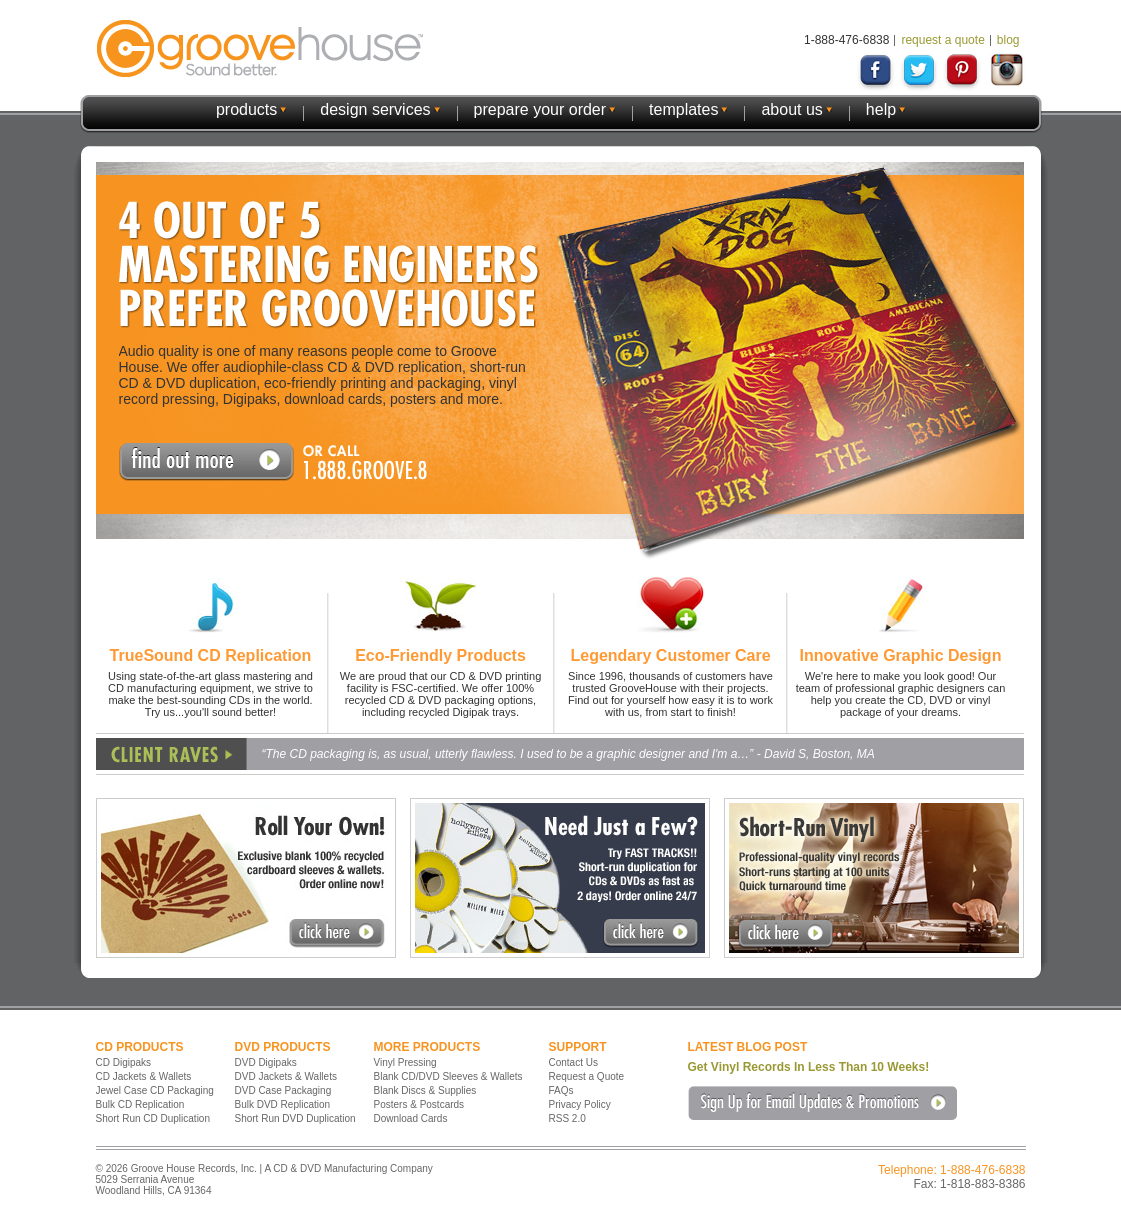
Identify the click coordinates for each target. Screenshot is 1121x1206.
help (881, 109)
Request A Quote (206, 462)
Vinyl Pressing (405, 1062)
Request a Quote (587, 1076)
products (246, 109)
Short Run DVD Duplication (295, 1118)
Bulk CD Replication (140, 1104)
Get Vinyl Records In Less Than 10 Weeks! (809, 1067)
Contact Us (573, 1062)
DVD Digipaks (266, 1062)
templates (683, 109)
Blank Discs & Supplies (425, 1090)
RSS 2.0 (567, 1118)
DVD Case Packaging (283, 1090)
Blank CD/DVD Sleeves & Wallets (448, 1076)
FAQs (561, 1090)
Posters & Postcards (419, 1104)
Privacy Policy (580, 1104)
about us (791, 109)
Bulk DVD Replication (283, 1104)
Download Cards (411, 1118)
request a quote (942, 40)
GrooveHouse (260, 48)
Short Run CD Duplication (153, 1118)
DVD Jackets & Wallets (286, 1076)
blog (1008, 40)
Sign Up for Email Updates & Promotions (822, 1103)
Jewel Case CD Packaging (155, 1090)
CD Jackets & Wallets (144, 1076)
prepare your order (540, 109)
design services (375, 109)
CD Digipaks (124, 1062)
